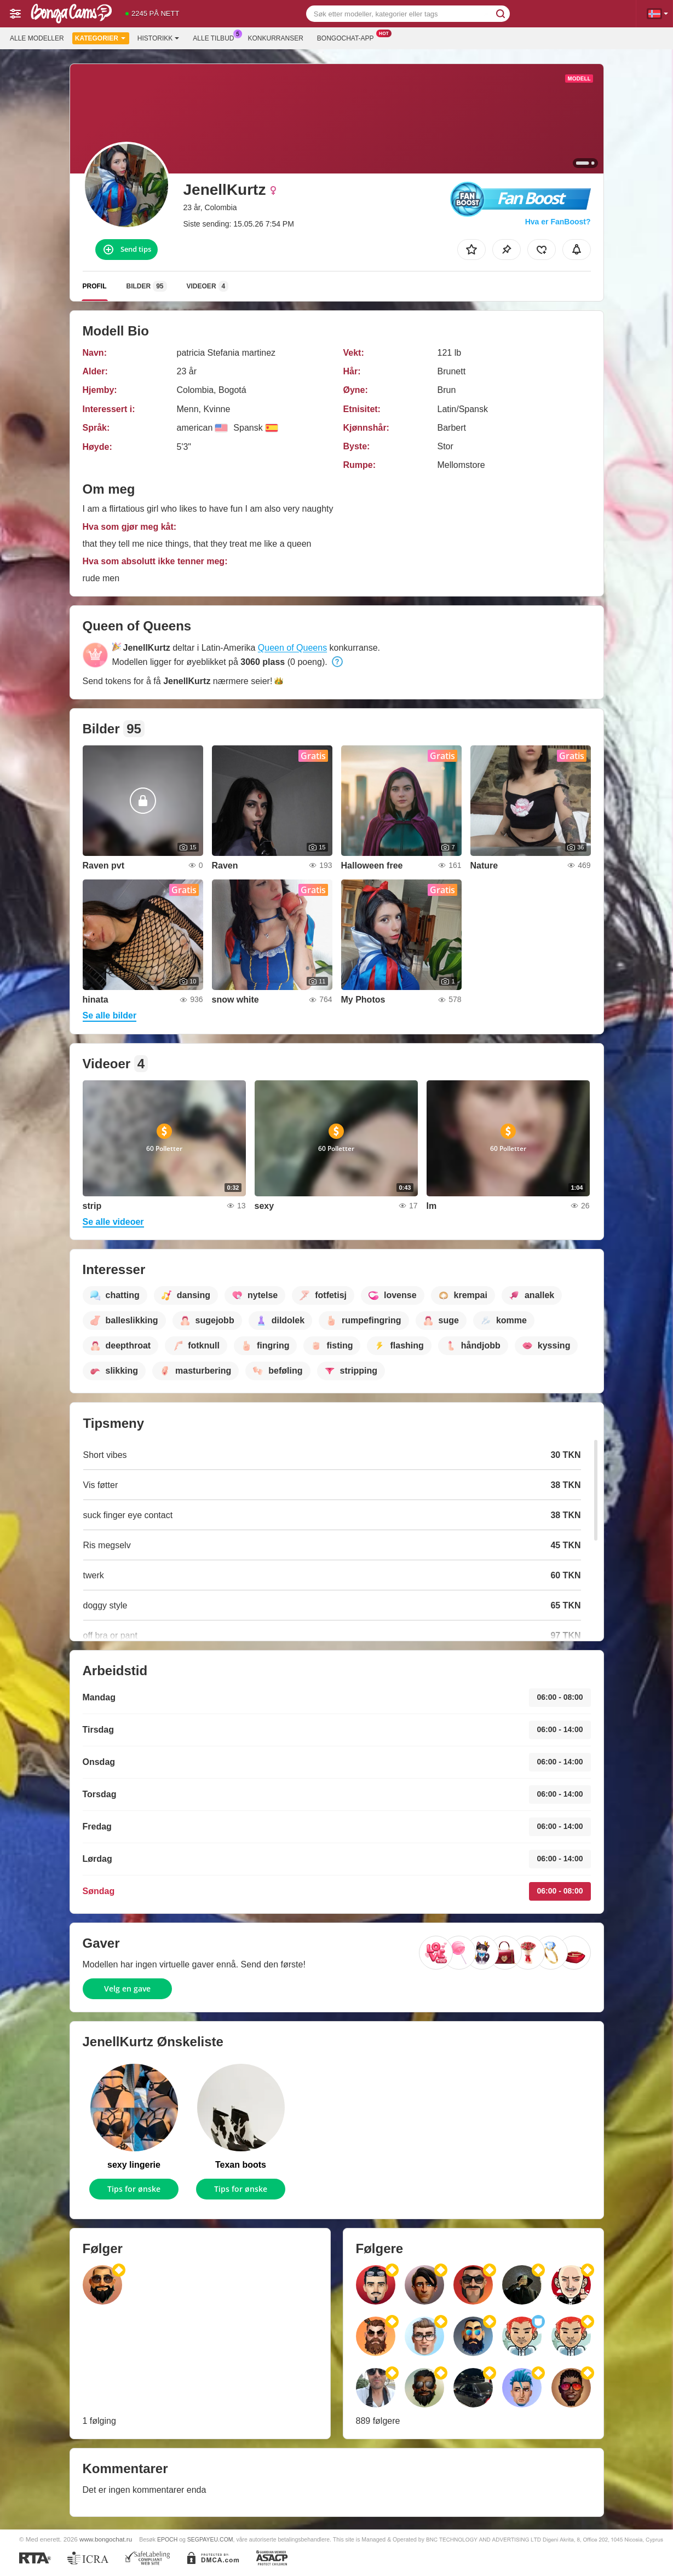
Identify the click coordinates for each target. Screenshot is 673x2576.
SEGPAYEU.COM (210, 2539)
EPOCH (167, 2539)
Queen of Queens (292, 647)
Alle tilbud (216, 37)
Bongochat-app (348, 37)
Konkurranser (275, 38)
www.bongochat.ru (105, 2539)
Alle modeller (37, 38)
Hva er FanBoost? (558, 221)
